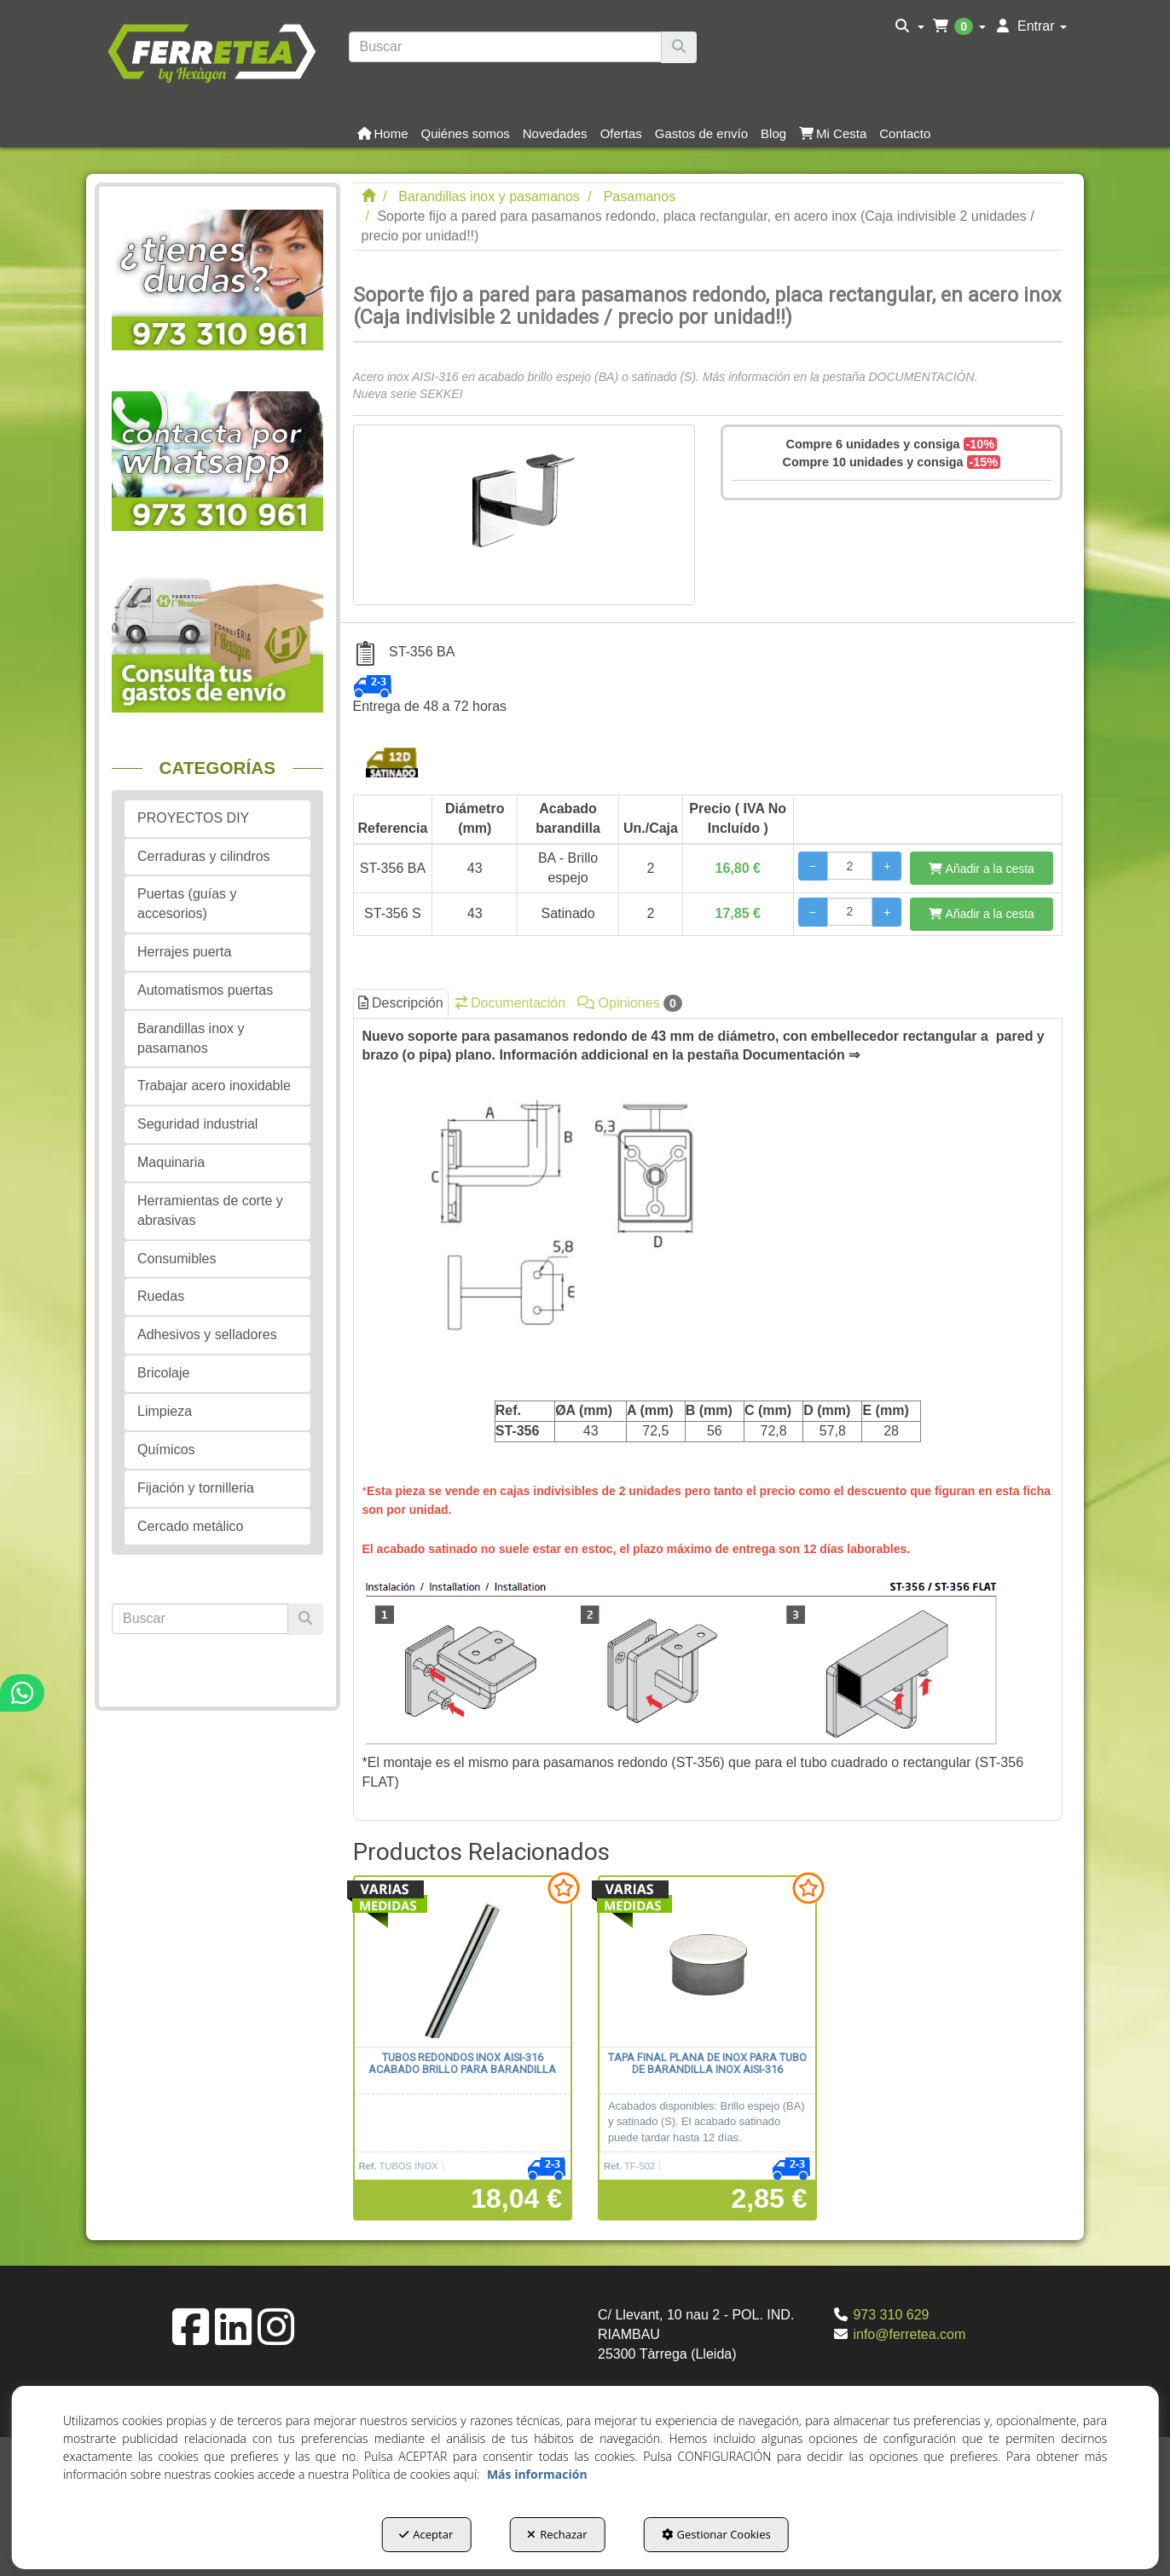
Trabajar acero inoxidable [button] (214, 1085)
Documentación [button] (510, 1003)
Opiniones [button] (629, 1003)
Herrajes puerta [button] (184, 951)
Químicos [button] (166, 1449)
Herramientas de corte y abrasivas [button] (210, 1210)
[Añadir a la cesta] (981, 868)
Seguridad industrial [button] (197, 1124)
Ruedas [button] (160, 1296)
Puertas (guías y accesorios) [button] (187, 904)
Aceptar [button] (426, 2534)
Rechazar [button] (557, 2534)
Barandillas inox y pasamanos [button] (190, 1038)
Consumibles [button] (176, 1258)
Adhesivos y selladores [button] (207, 1334)
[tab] (708, 1419)
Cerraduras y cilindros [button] (203, 856)
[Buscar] (679, 47)
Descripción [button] (400, 1003)
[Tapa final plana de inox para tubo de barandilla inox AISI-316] (707, 1962)
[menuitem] (909, 26)
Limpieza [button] (164, 1411)
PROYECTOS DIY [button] (193, 818)
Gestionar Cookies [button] (716, 2534)
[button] (211, 51)
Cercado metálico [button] (190, 1526)
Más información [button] (537, 2474)
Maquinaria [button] (171, 1162)
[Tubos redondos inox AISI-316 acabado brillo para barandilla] (463, 1962)
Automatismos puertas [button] (205, 990)
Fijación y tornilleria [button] (195, 1488)
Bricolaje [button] (163, 1373)
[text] (506, 47)
